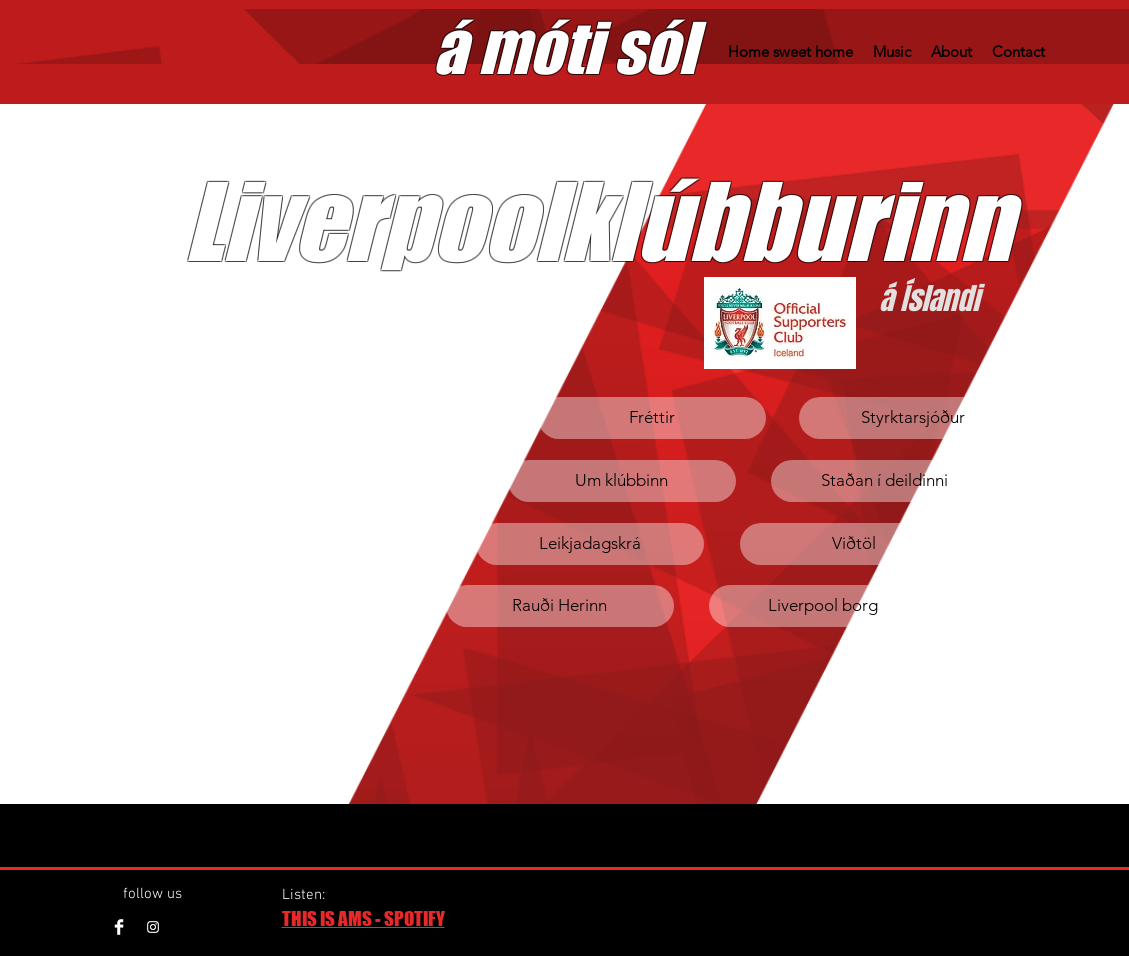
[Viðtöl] (854, 544)
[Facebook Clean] (119, 927)
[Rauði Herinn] (560, 606)
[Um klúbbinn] (622, 481)
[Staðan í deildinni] (885, 481)
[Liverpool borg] (823, 606)
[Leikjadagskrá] (590, 544)
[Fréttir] (652, 418)
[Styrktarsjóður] (913, 418)
